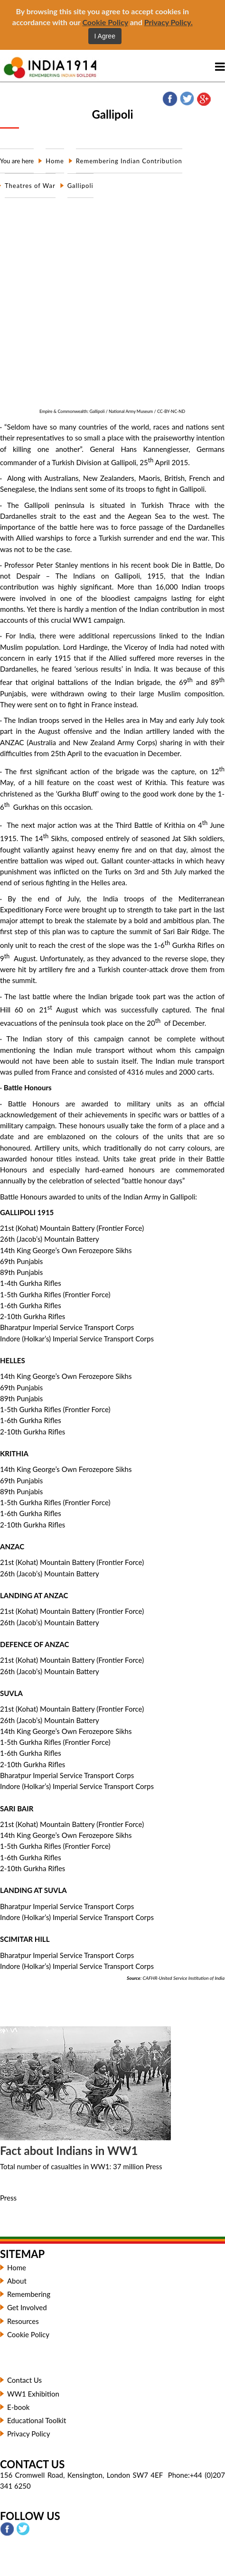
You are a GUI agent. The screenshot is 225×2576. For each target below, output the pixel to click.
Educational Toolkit (36, 2420)
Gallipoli (80, 185)
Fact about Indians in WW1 (69, 2150)
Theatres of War (30, 185)
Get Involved (27, 2307)
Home (55, 161)
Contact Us (24, 2380)
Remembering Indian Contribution (129, 161)
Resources (23, 2321)
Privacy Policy (28, 2433)
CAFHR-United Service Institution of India (183, 1978)
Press (8, 2197)
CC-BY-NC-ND (171, 411)
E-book (19, 2407)
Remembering (28, 2294)
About (17, 2280)
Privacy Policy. (168, 22)
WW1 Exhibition (33, 2393)
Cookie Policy (105, 22)
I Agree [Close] (104, 36)
